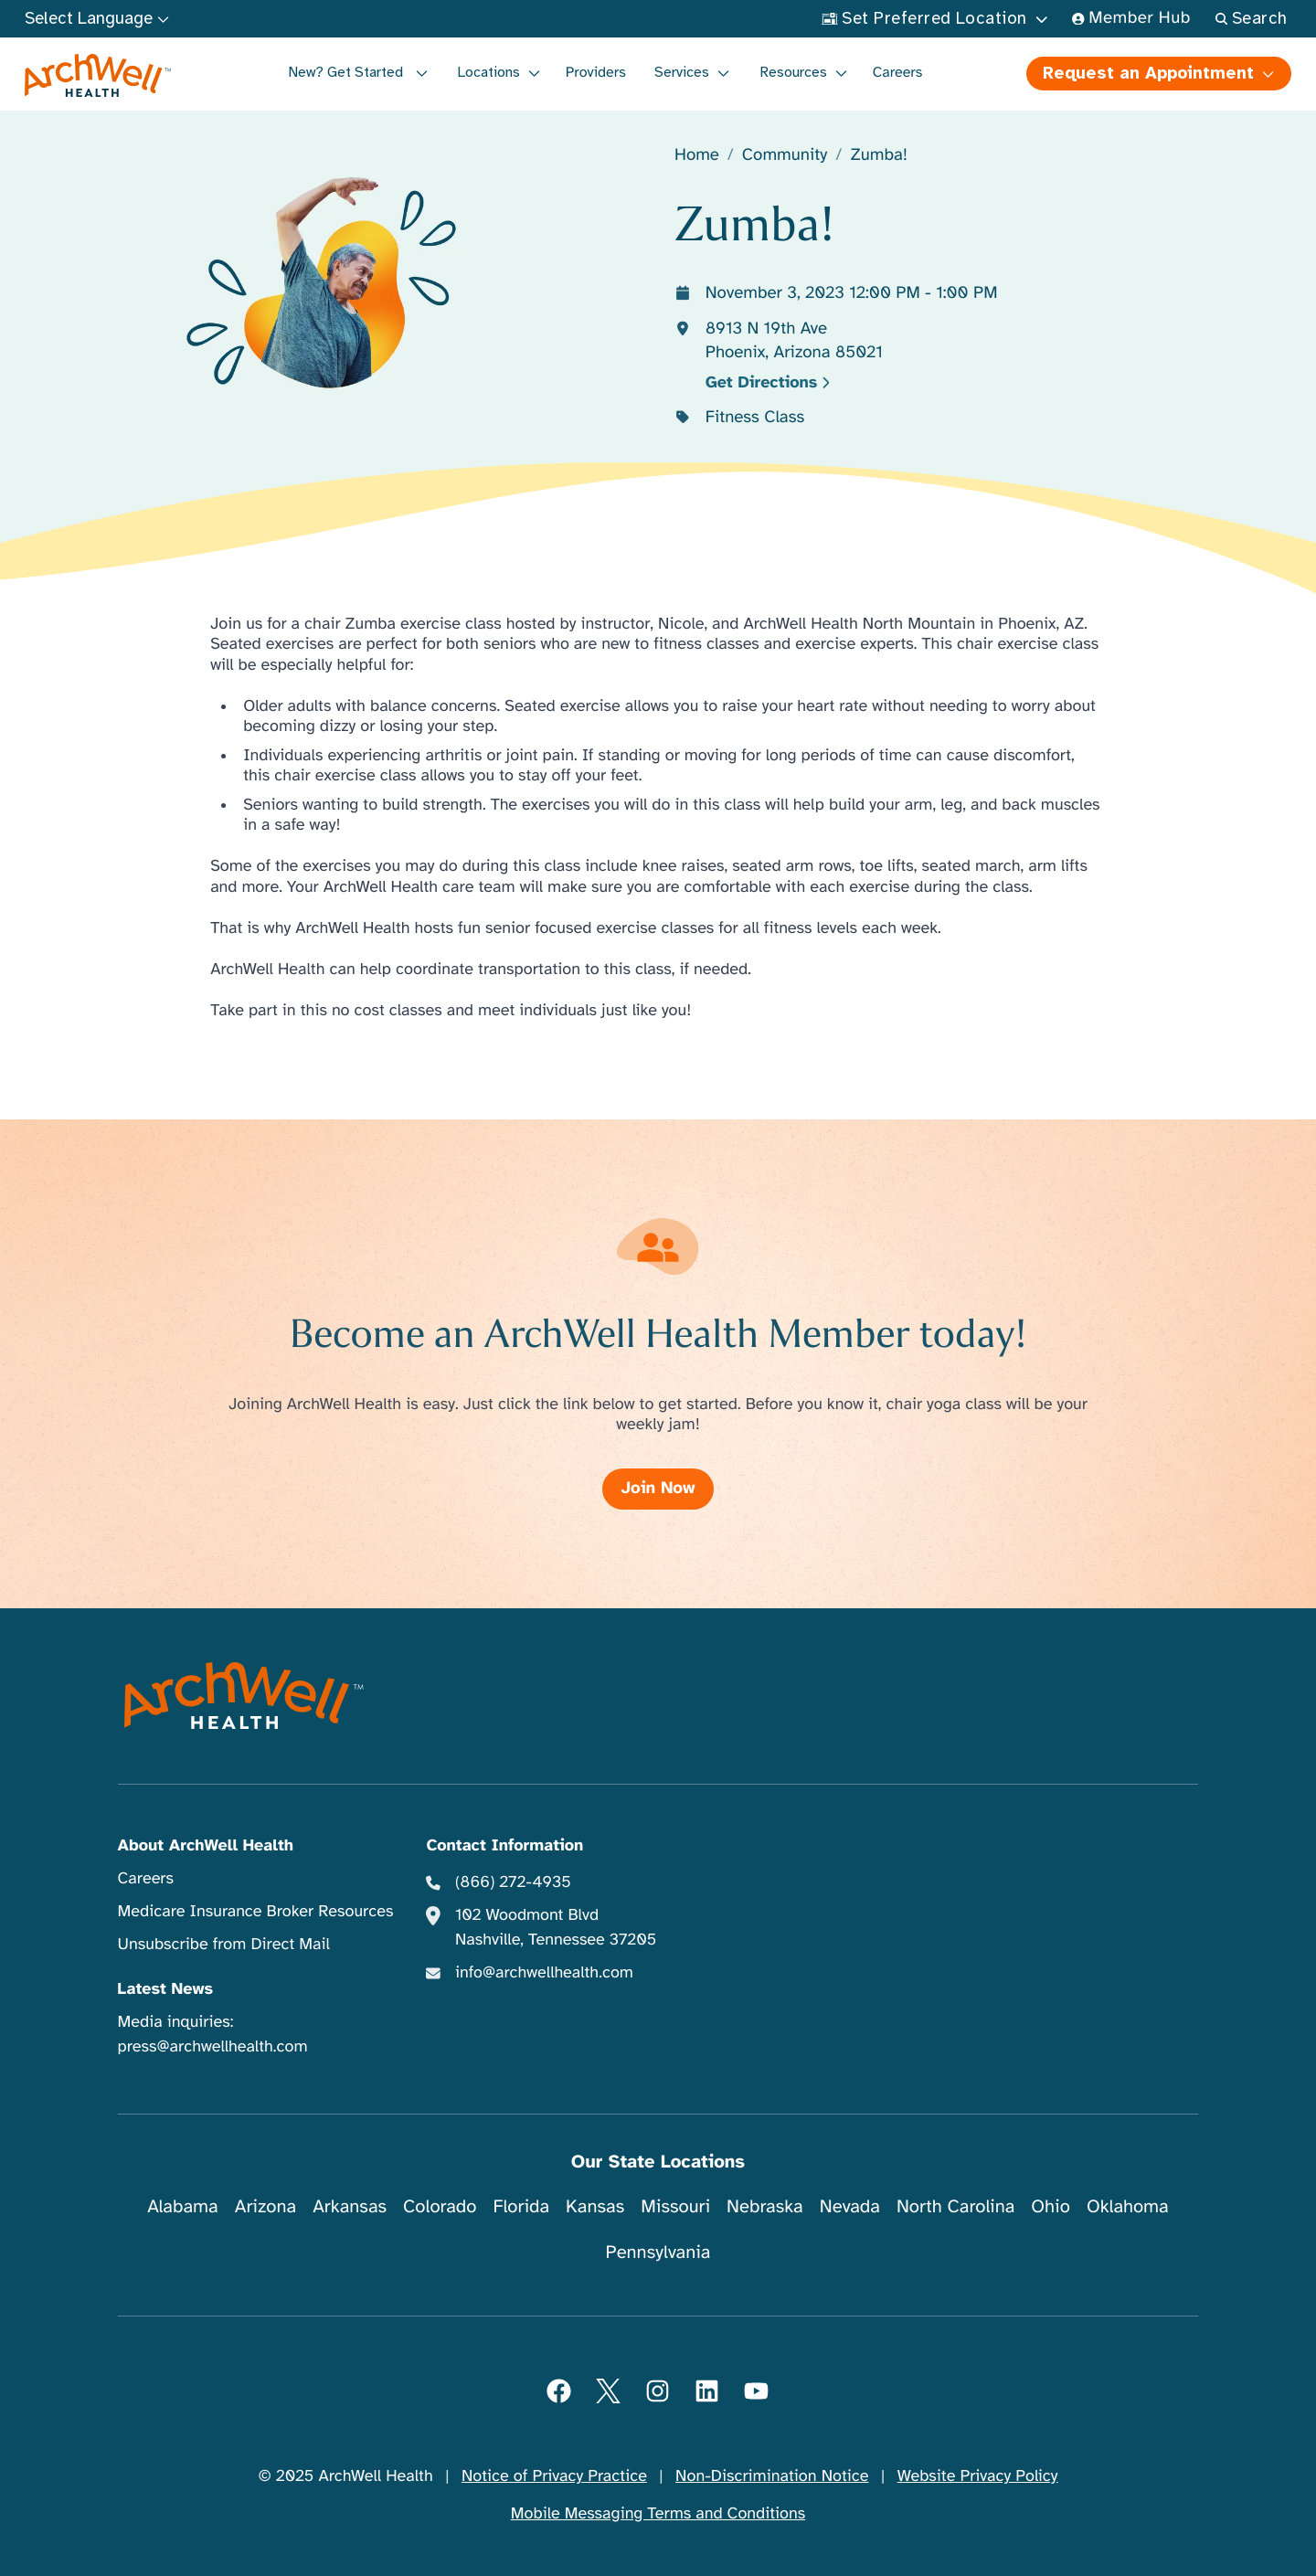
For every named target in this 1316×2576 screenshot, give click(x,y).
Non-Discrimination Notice (771, 2476)
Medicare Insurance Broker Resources (256, 1912)
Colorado (439, 2206)
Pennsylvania (657, 2252)
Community (785, 155)
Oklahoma (1128, 2206)
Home (696, 155)
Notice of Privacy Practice (554, 2476)
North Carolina (955, 2206)
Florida (521, 2206)
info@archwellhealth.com (544, 1973)
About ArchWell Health (205, 1846)
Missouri (675, 2206)
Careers (898, 72)
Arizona (265, 2206)
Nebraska (765, 2206)
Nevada (850, 2206)
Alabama (182, 2206)
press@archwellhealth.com (213, 2047)
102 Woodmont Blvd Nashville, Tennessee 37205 (555, 1927)
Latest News (165, 1989)
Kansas (595, 2206)
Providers (596, 72)
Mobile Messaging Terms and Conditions (658, 2514)
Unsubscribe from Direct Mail (224, 1945)
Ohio (1050, 2206)
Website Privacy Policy (977, 2476)
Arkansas (350, 2206)
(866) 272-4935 (513, 1882)
